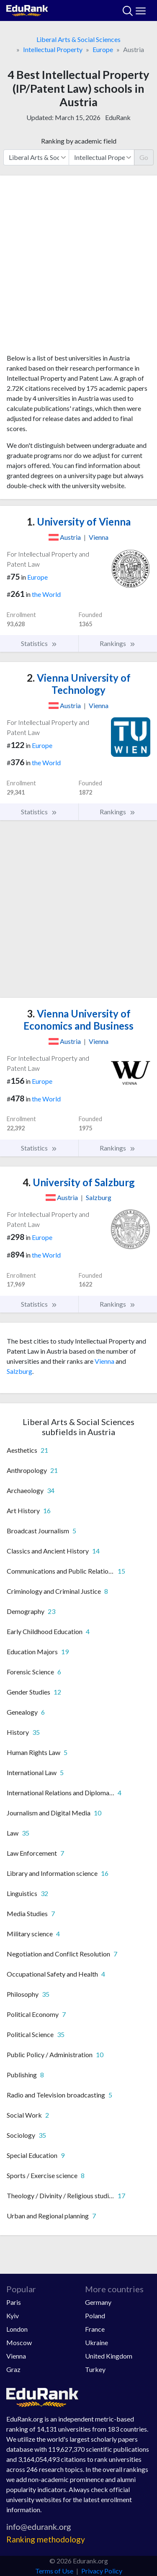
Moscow (19, 2342)
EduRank (118, 117)
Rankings (118, 643)
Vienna (104, 1361)
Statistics (39, 643)
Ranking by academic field (78, 141)
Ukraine (96, 2342)
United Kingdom (108, 2356)
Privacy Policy (101, 2571)
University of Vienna (79, 521)
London (17, 2329)
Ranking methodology (45, 2539)
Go (143, 157)
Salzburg (19, 1371)
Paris (13, 2302)
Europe (103, 49)
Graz (13, 2369)
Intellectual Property (52, 49)
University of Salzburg (79, 1182)
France (95, 2329)
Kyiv (12, 2316)
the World (46, 594)
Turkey (95, 2369)
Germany (98, 2302)
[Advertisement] (78, 267)
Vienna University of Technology (79, 684)
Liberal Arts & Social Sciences (78, 39)
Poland (95, 2316)
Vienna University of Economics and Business (78, 1019)
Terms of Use (54, 2571)
